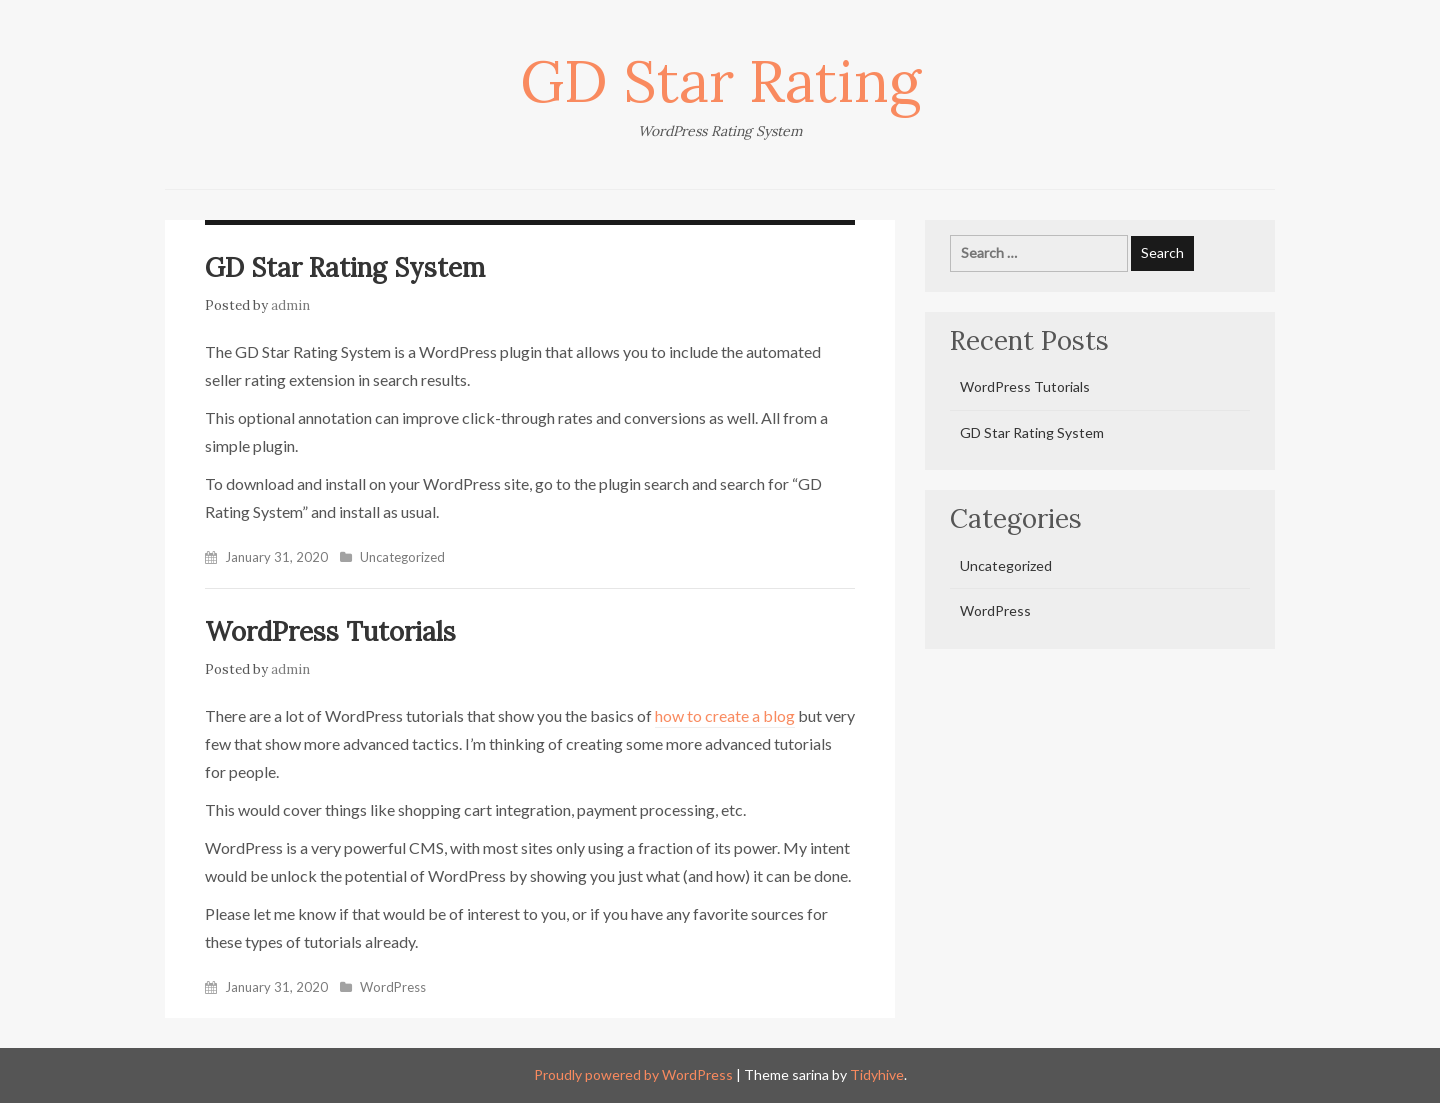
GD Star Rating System (345, 267)
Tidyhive (877, 1074)
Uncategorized (402, 557)
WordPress (393, 987)
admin (290, 305)
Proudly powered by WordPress (633, 1074)
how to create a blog (725, 715)
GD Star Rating (720, 81)
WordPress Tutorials (330, 631)
